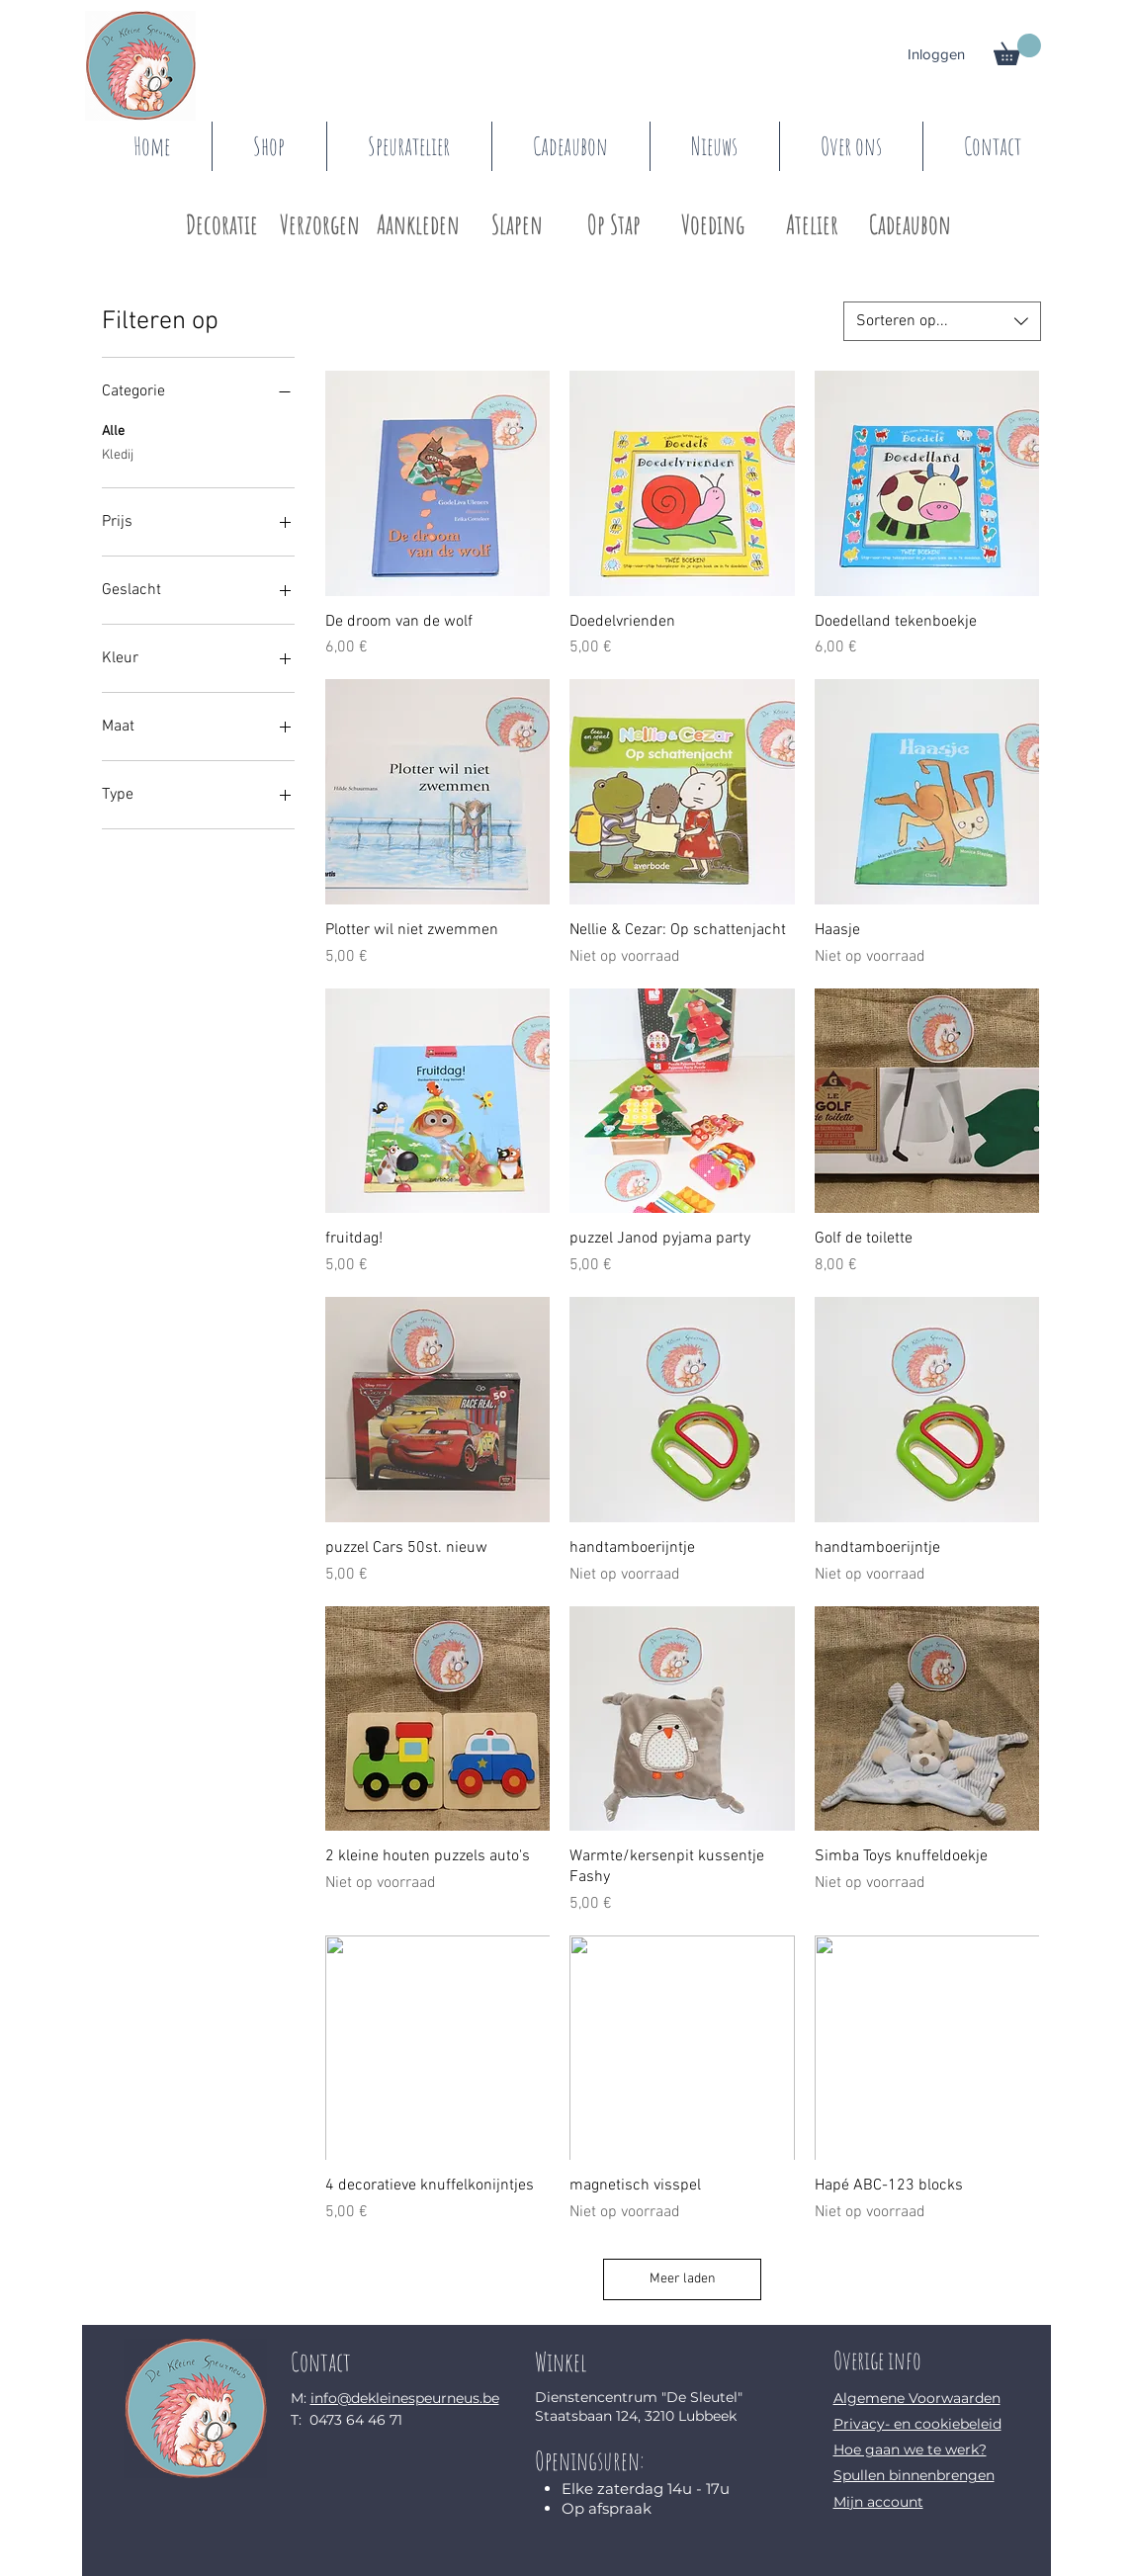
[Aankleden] (419, 225)
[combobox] (942, 321)
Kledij (117, 454)
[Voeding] (713, 225)
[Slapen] (517, 225)
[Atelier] (812, 225)
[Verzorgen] (320, 225)
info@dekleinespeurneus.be (404, 2398)
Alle (113, 430)
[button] (1017, 49)
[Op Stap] (614, 225)
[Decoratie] (222, 225)
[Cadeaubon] (910, 225)
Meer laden (683, 2279)
